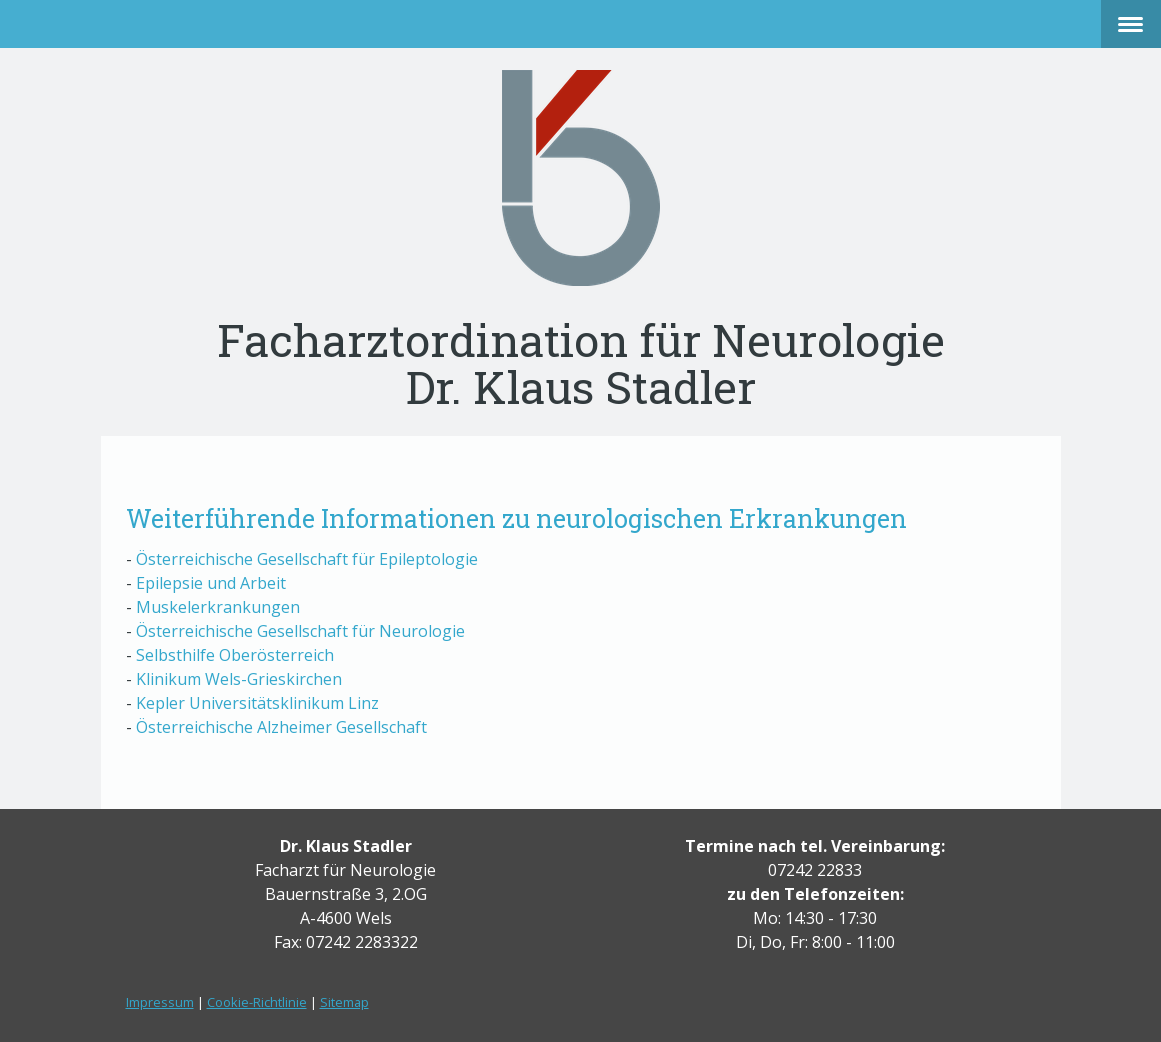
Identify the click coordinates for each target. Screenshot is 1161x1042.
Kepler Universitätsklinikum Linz (257, 703)
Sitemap (344, 1002)
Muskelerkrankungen (218, 607)
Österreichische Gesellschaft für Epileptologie (307, 559)
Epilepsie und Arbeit (213, 583)
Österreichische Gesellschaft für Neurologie (300, 631)
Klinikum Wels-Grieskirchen (239, 679)
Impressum (160, 1002)
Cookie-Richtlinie (257, 1002)
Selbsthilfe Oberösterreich (235, 655)
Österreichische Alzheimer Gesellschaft (281, 727)
